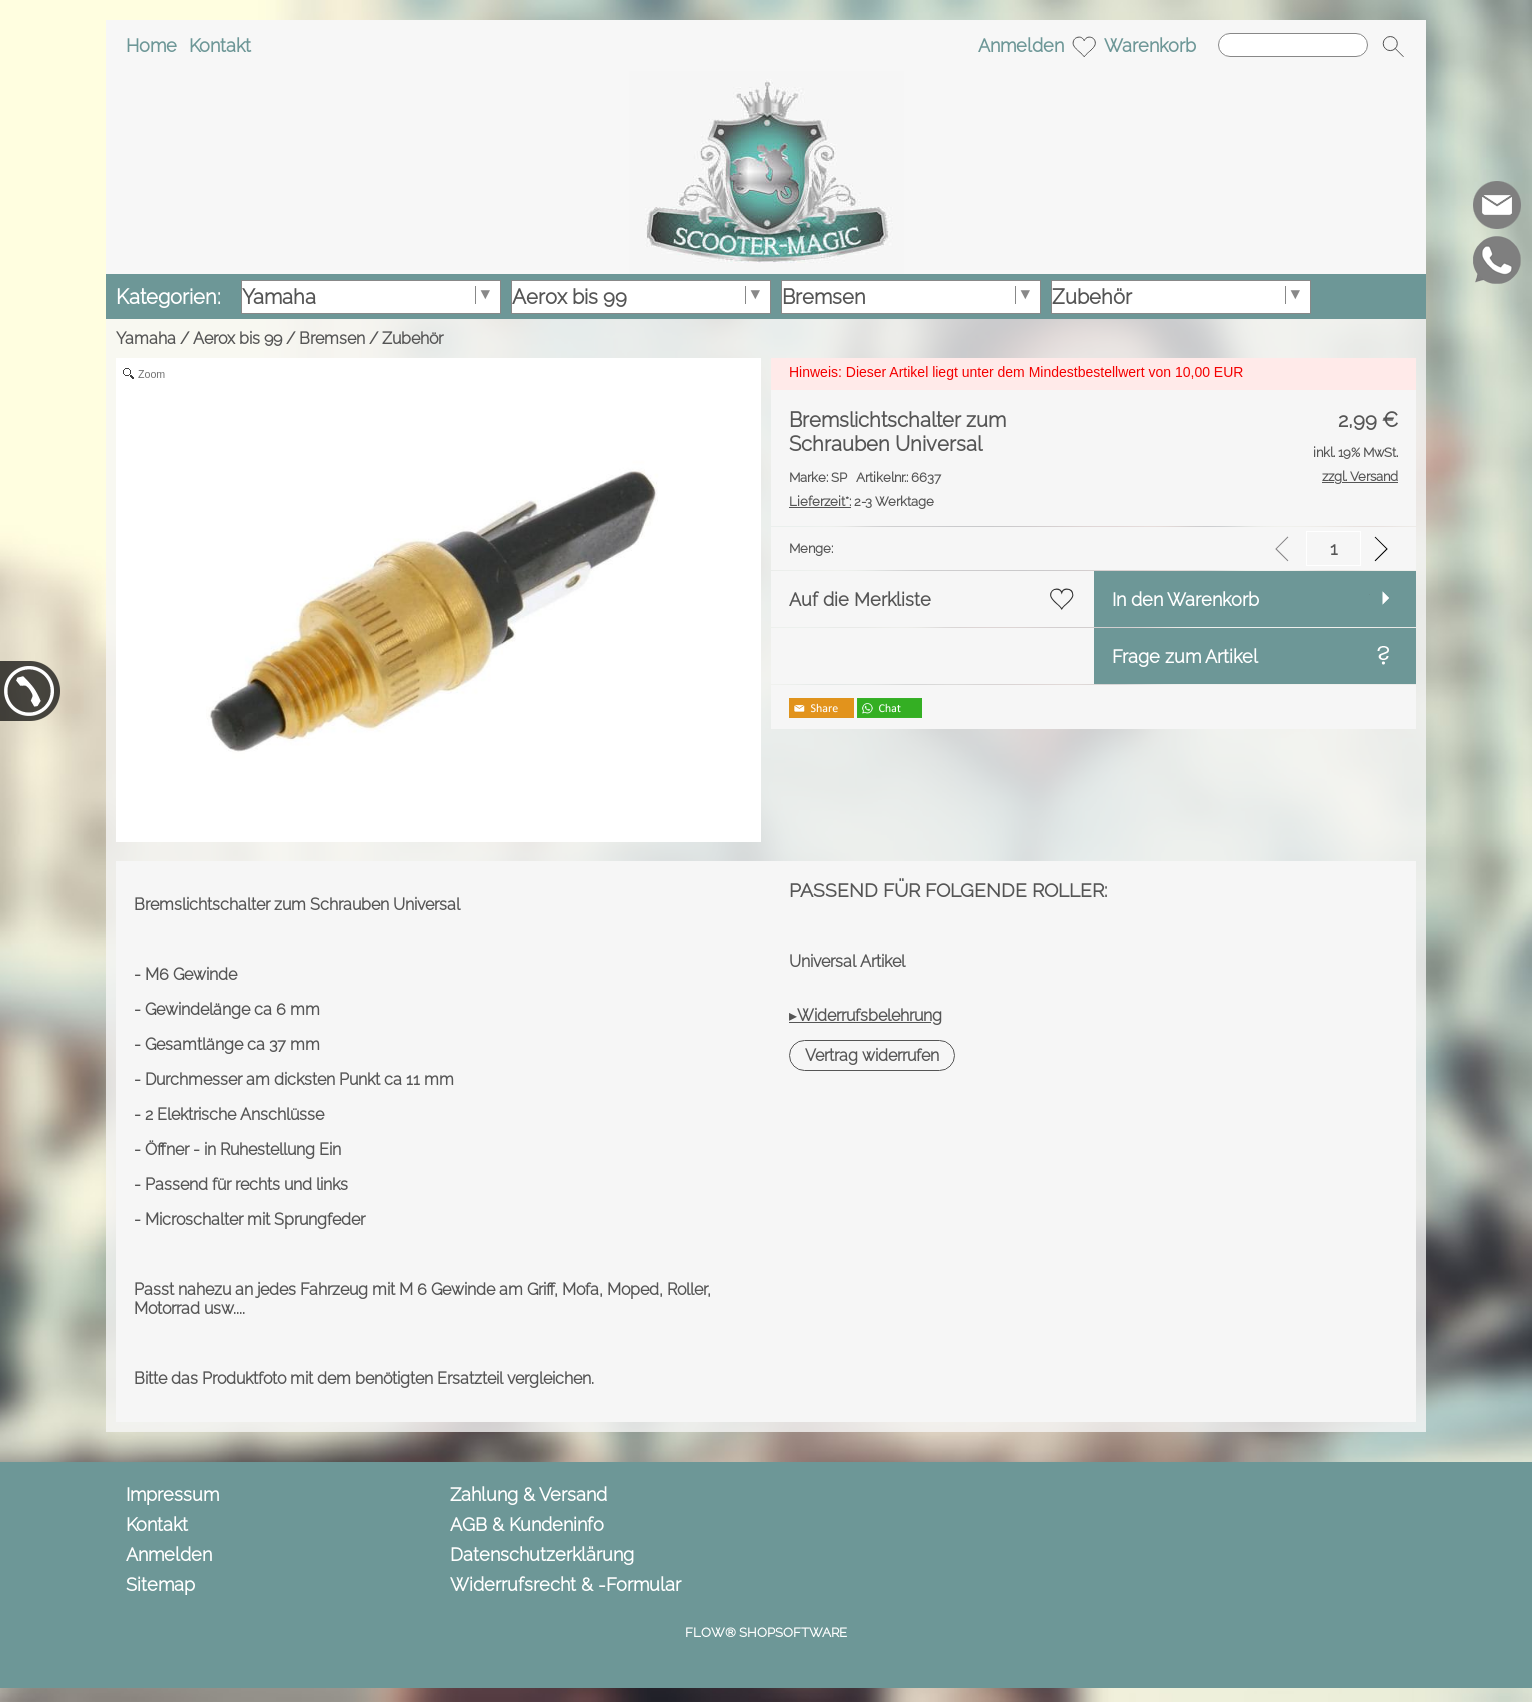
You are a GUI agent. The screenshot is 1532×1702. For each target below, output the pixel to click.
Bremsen (332, 338)
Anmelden (1021, 45)
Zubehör (412, 338)
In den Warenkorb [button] (1185, 599)
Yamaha (146, 338)
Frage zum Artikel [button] (1185, 656)
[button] (1393, 46)
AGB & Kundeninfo (527, 1524)
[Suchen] (1293, 45)
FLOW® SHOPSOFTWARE (766, 1632)
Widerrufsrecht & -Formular (565, 1584)
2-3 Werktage (861, 501)
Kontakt (220, 45)
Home (151, 45)
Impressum (172, 1494)
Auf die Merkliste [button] (860, 599)
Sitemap (160, 1584)
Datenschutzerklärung (542, 1554)
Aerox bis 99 (237, 338)
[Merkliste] (1084, 46)
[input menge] (1333, 548)
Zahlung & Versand (528, 1494)
